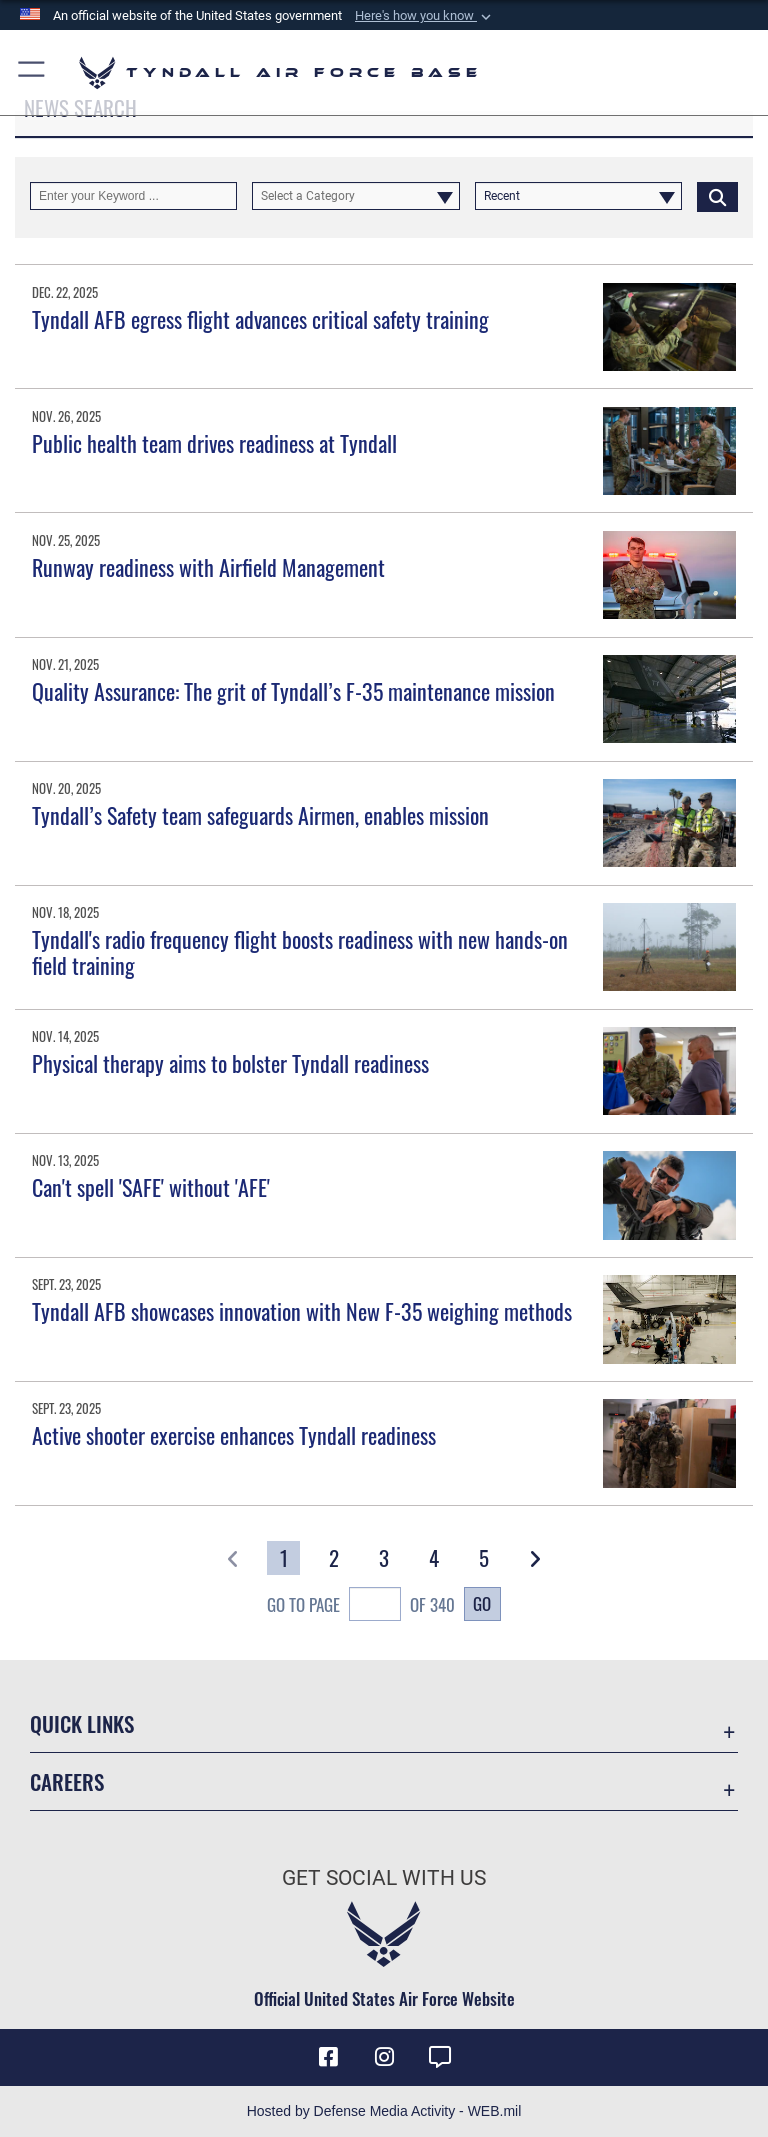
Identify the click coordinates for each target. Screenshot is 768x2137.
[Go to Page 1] (283, 1558)
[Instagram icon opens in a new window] (384, 2057)
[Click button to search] (717, 196)
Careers (67, 1781)
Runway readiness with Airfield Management (208, 567)
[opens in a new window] (440, 2057)
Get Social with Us (384, 1878)
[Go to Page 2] (333, 1558)
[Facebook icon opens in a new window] (328, 2057)
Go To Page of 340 (361, 1607)
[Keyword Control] (133, 196)
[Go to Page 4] (434, 1558)
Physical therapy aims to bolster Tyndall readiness (230, 1063)
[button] (425, 16)
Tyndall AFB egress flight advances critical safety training (260, 319)
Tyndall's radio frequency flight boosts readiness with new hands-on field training (300, 952)
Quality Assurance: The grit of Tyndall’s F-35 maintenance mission (293, 691)
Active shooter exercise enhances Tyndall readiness (234, 1435)
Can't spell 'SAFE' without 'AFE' (151, 1187)
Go (482, 1603)
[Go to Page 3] (384, 1558)
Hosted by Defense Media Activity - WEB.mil (384, 2111)
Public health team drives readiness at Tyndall (214, 443)
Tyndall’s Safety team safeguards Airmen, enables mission (260, 815)
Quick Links (82, 1723)
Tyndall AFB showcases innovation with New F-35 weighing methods (302, 1311)
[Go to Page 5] (484, 1558)
